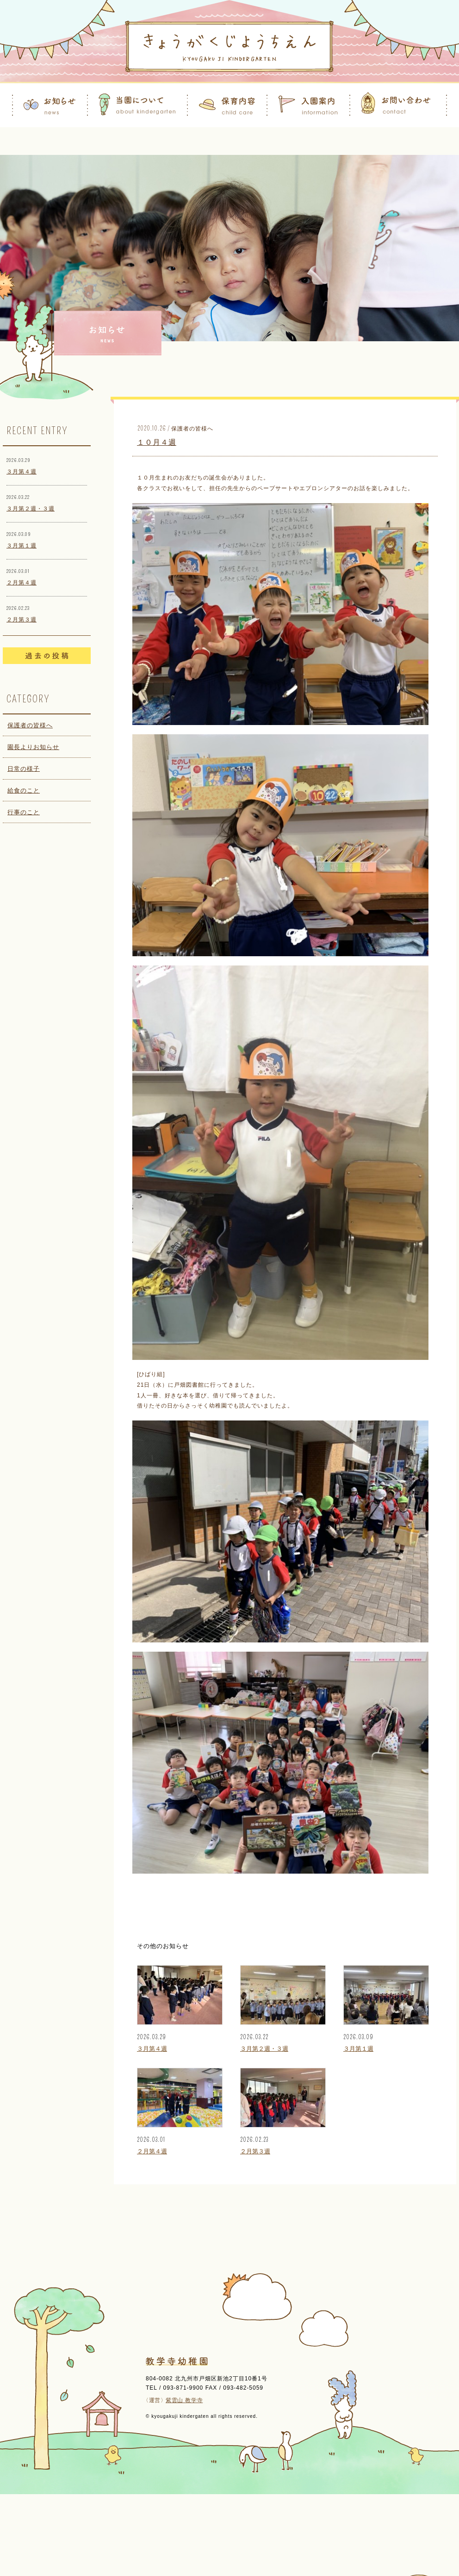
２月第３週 (21, 619)
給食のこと (23, 790)
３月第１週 (21, 545)
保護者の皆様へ (30, 725)
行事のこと (23, 812)
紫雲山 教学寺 (184, 2400)
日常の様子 (23, 768)
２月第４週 (21, 582)
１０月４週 (156, 442)
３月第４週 (21, 471)
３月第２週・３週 (30, 508)
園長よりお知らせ (33, 747)
